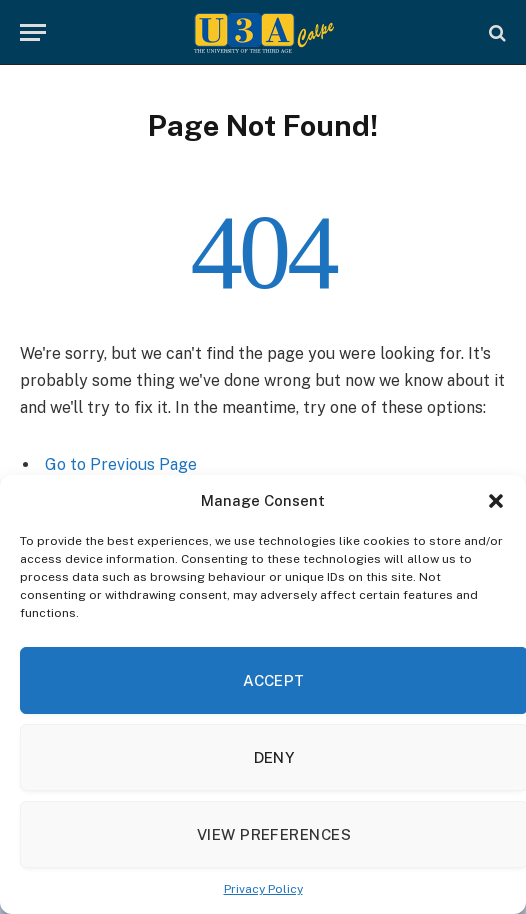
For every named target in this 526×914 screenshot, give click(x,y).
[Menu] (33, 32)
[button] (496, 501)
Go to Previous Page (121, 464)
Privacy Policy (263, 889)
